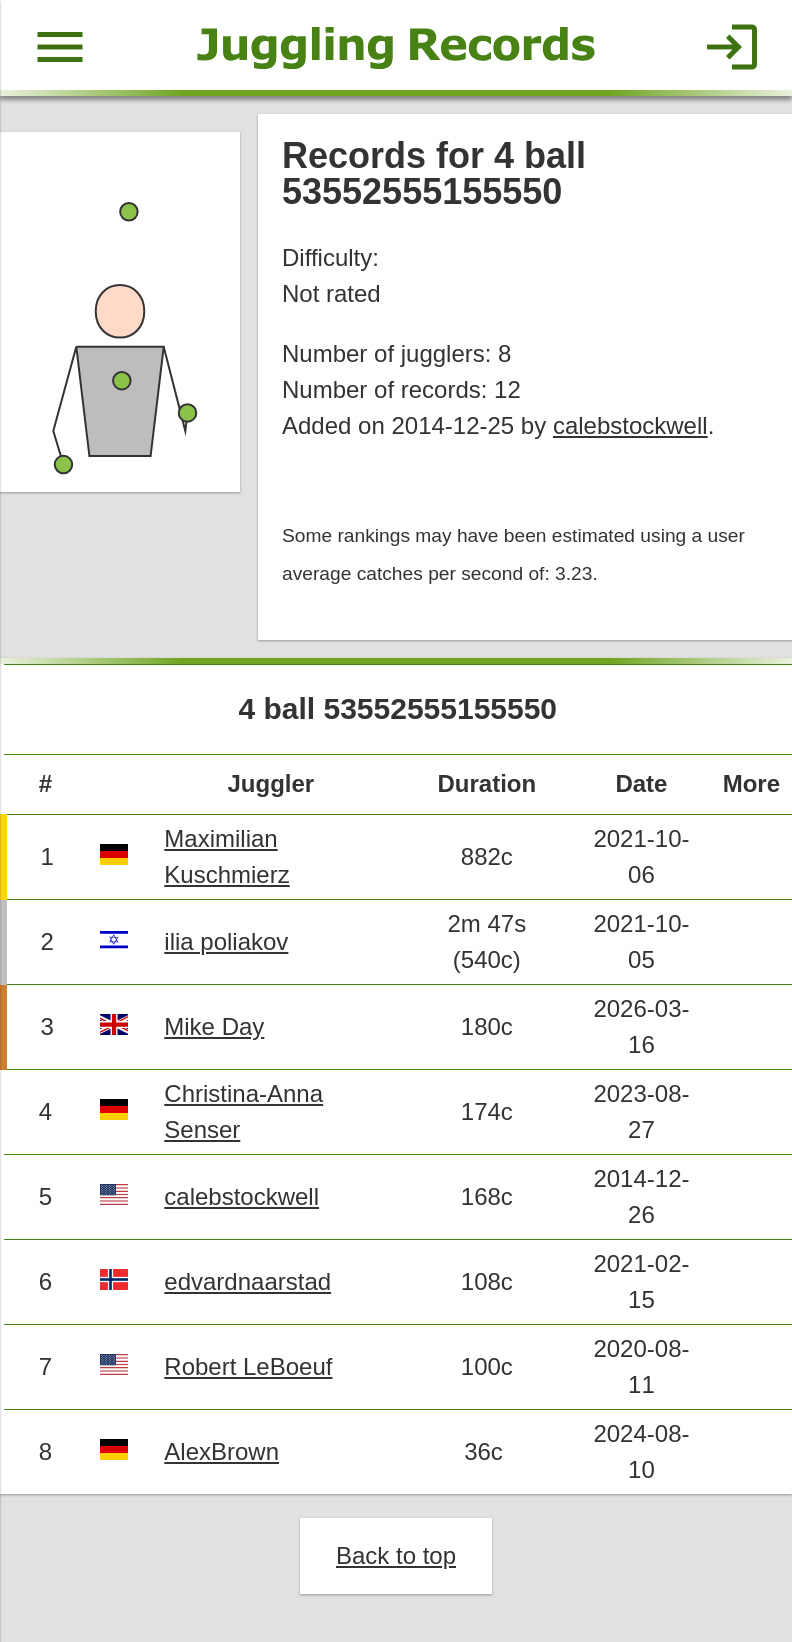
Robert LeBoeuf (248, 1366)
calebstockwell (630, 425)
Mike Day (214, 1026)
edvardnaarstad (247, 1281)
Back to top (396, 1555)
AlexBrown (221, 1451)
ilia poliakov (226, 941)
